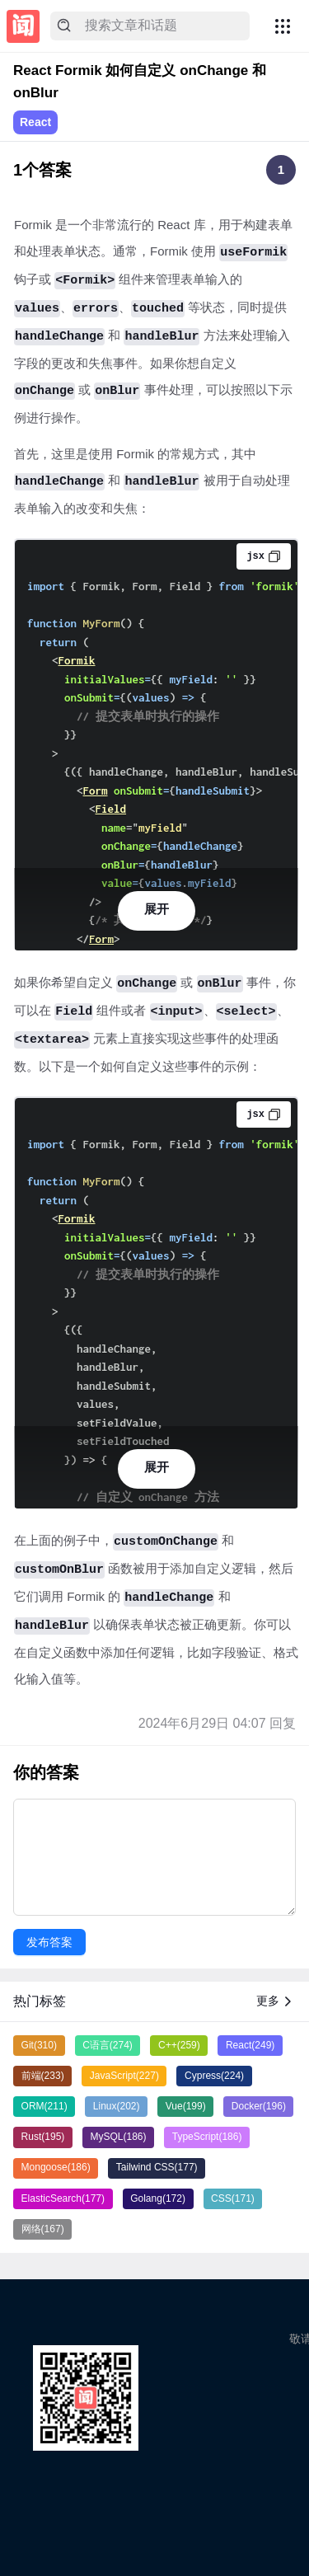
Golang (157, 2198)
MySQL (119, 2136)
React (35, 122)
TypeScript (207, 2136)
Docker (259, 2106)
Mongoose (56, 2167)
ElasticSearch (63, 2198)
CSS (233, 2198)
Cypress (214, 2075)
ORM (44, 2106)
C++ (179, 2045)
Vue (186, 2106)
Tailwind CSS (157, 2167)
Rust (43, 2136)
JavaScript (124, 2075)
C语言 (107, 2045)
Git (39, 2045)
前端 (42, 2075)
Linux (116, 2106)
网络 (42, 2229)
